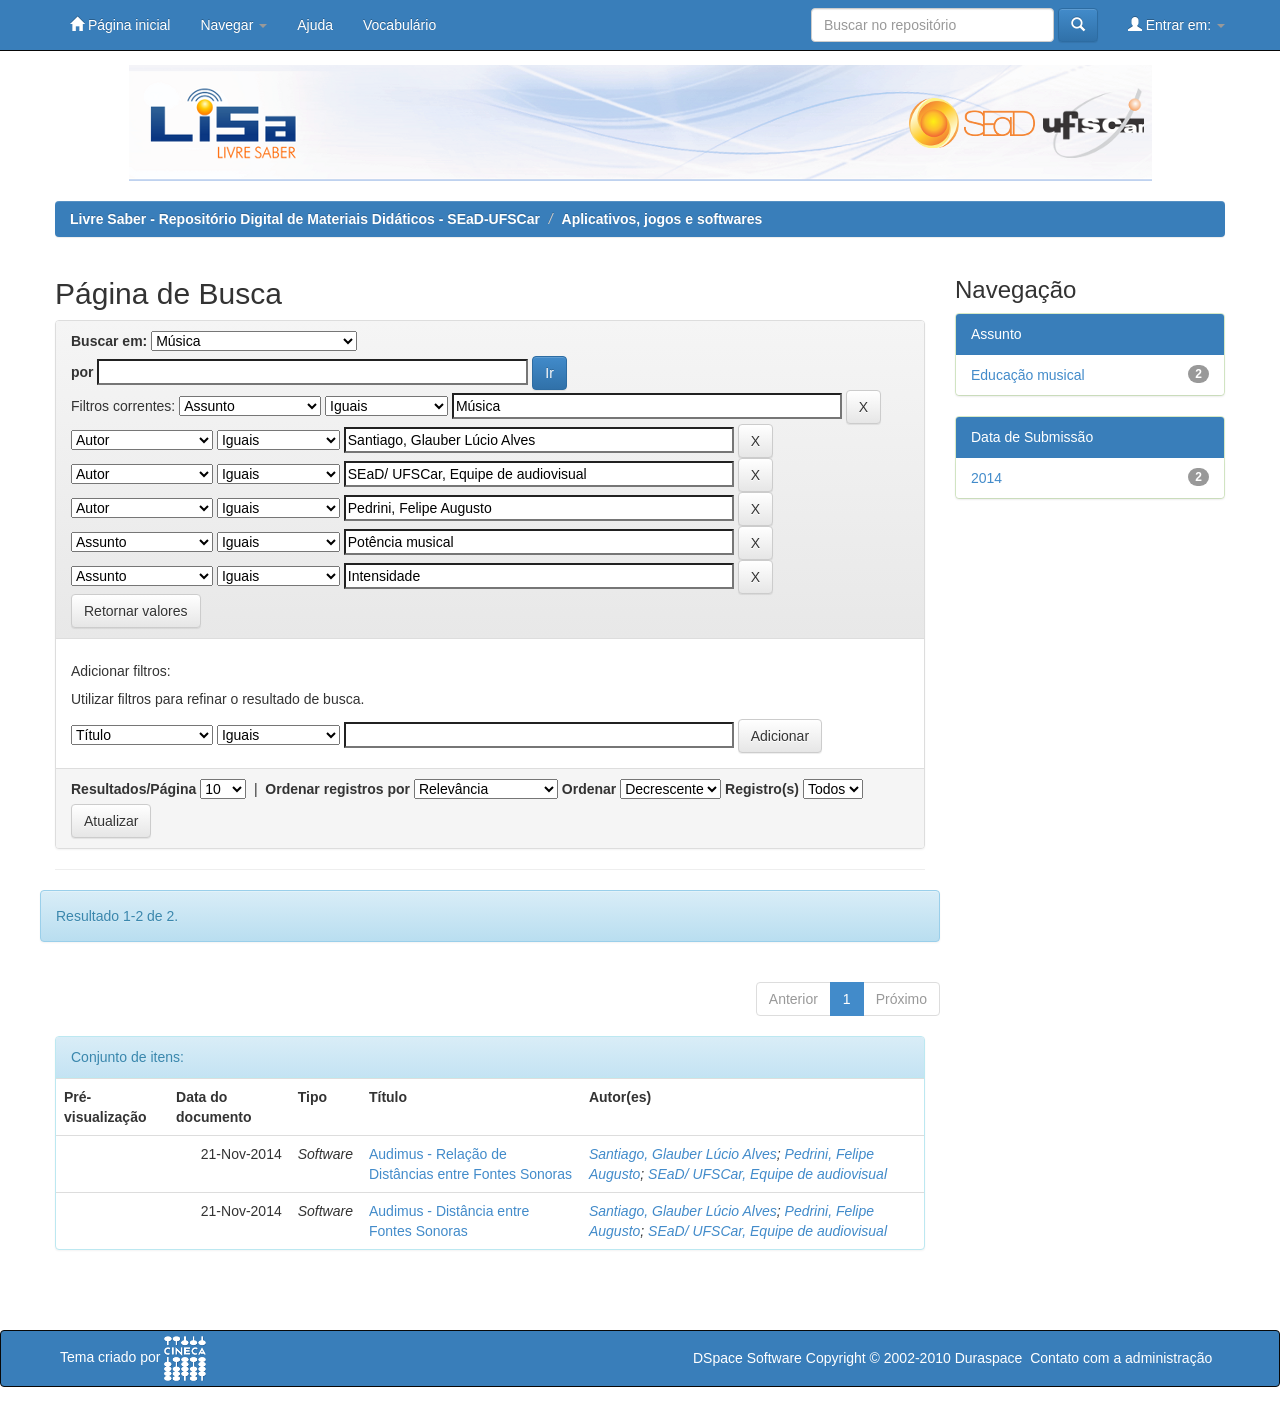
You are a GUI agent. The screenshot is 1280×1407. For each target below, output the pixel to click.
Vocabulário (399, 25)
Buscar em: (109, 341)
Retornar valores (136, 611)
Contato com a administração (1121, 1358)
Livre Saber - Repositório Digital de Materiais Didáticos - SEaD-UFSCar (305, 219)
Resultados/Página (133, 789)
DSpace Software (747, 1358)
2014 (986, 478)
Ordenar (589, 789)
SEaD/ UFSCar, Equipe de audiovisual (767, 1174)
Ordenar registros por (337, 789)
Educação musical (1028, 375)
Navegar (233, 25)
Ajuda (315, 25)
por (82, 372)
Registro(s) (762, 789)
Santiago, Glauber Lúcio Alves (683, 1154)
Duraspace (989, 1358)
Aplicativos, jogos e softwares (662, 219)
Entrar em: (1176, 24)
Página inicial (120, 24)
